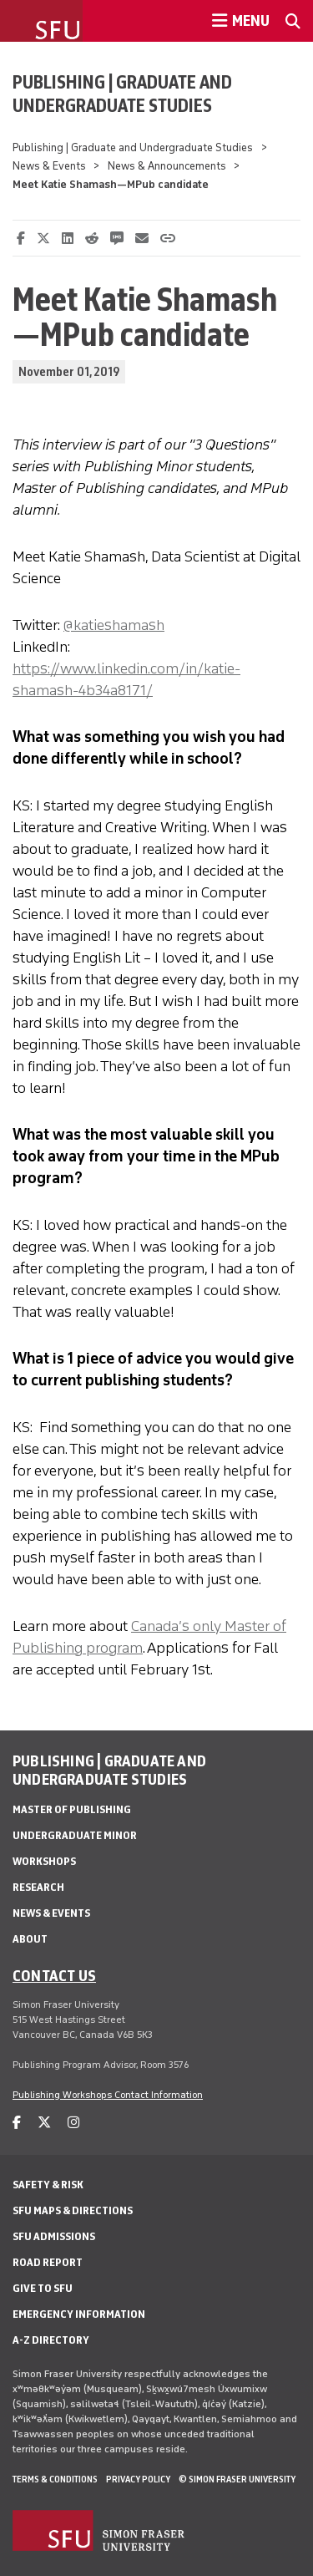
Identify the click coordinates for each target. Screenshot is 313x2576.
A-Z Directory (51, 2340)
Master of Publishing (72, 1809)
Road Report (48, 2262)
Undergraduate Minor (75, 1835)
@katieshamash (113, 625)
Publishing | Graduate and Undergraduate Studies (122, 93)
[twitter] (44, 2123)
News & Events (49, 166)
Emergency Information (79, 2314)
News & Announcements (167, 166)
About (30, 1939)
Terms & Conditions (55, 2479)
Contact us (54, 1975)
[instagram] (73, 2123)
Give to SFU (43, 2288)
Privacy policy (138, 2479)
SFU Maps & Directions (73, 2210)
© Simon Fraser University (237, 2479)
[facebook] (17, 2123)
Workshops (44, 1861)
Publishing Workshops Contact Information (108, 2095)
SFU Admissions (54, 2236)
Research (38, 1887)
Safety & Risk (48, 2184)
